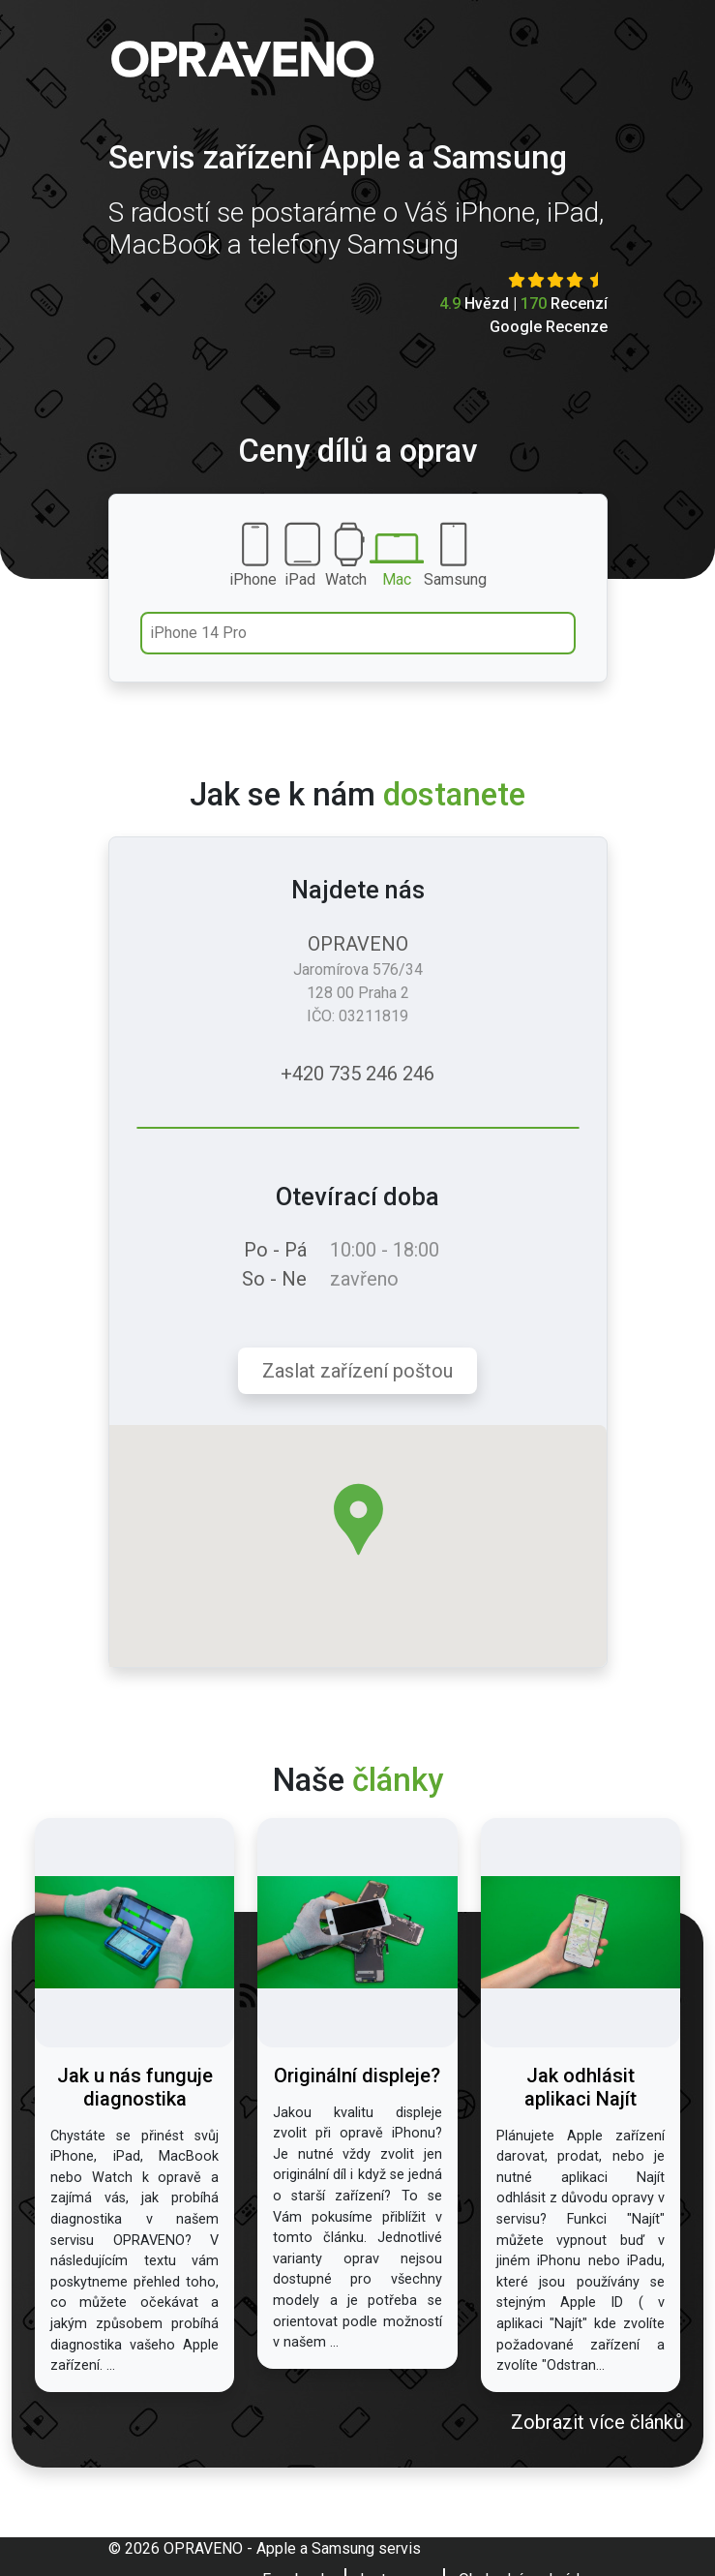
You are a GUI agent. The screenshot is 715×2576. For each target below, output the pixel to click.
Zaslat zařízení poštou (357, 1370)
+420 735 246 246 (357, 1073)
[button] (358, 1519)
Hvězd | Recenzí (523, 303)
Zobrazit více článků (597, 2422)
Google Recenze (549, 327)
